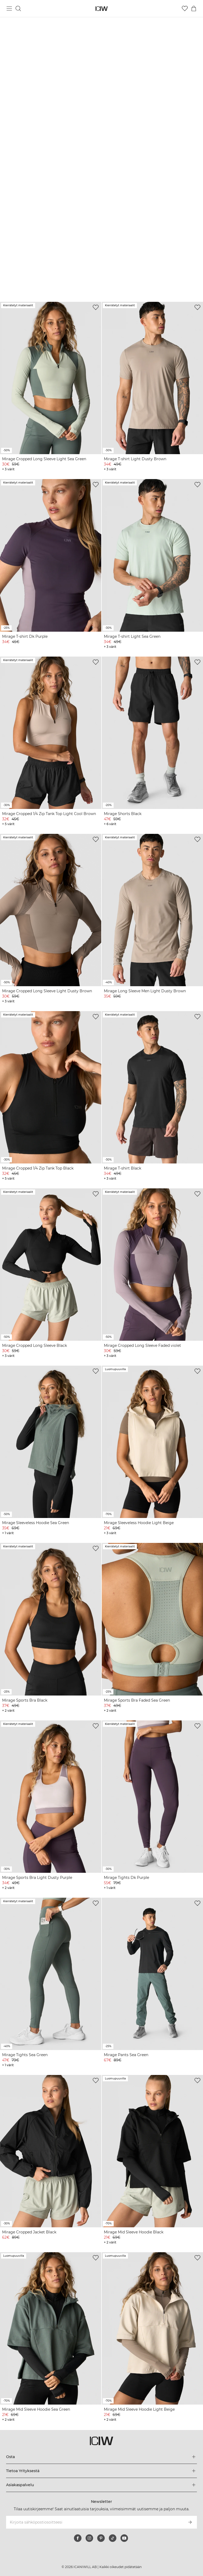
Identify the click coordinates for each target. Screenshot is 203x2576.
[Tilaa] (190, 2522)
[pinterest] (101, 2538)
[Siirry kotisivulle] (101, 8)
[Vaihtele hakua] (18, 8)
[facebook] (77, 2538)
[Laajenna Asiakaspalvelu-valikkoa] (101, 2485)
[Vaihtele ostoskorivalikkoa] (193, 8)
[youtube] (124, 2538)
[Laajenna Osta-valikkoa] (101, 2457)
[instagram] (89, 2538)
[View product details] (50, 387)
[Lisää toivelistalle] (95, 307)
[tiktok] (112, 2538)
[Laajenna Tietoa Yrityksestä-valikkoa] (101, 2471)
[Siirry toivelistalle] (184, 8)
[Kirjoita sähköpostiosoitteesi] (94, 2522)
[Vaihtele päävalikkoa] (9, 8)
